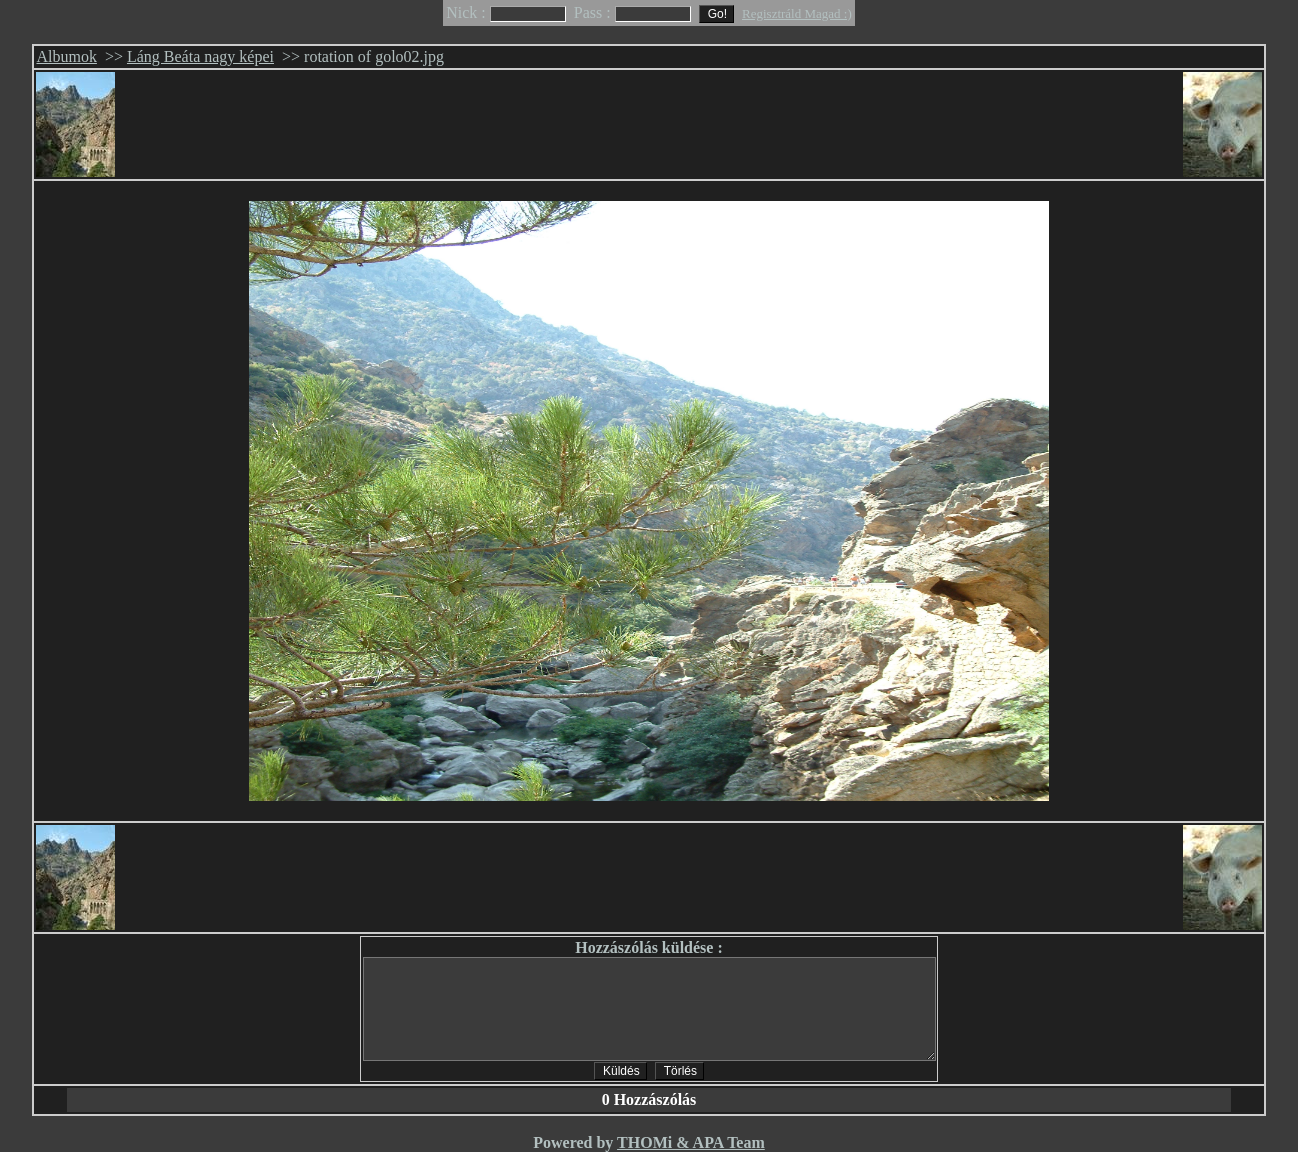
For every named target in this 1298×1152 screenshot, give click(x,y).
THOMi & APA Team (691, 1142)
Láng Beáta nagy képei (200, 56)
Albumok (66, 56)
